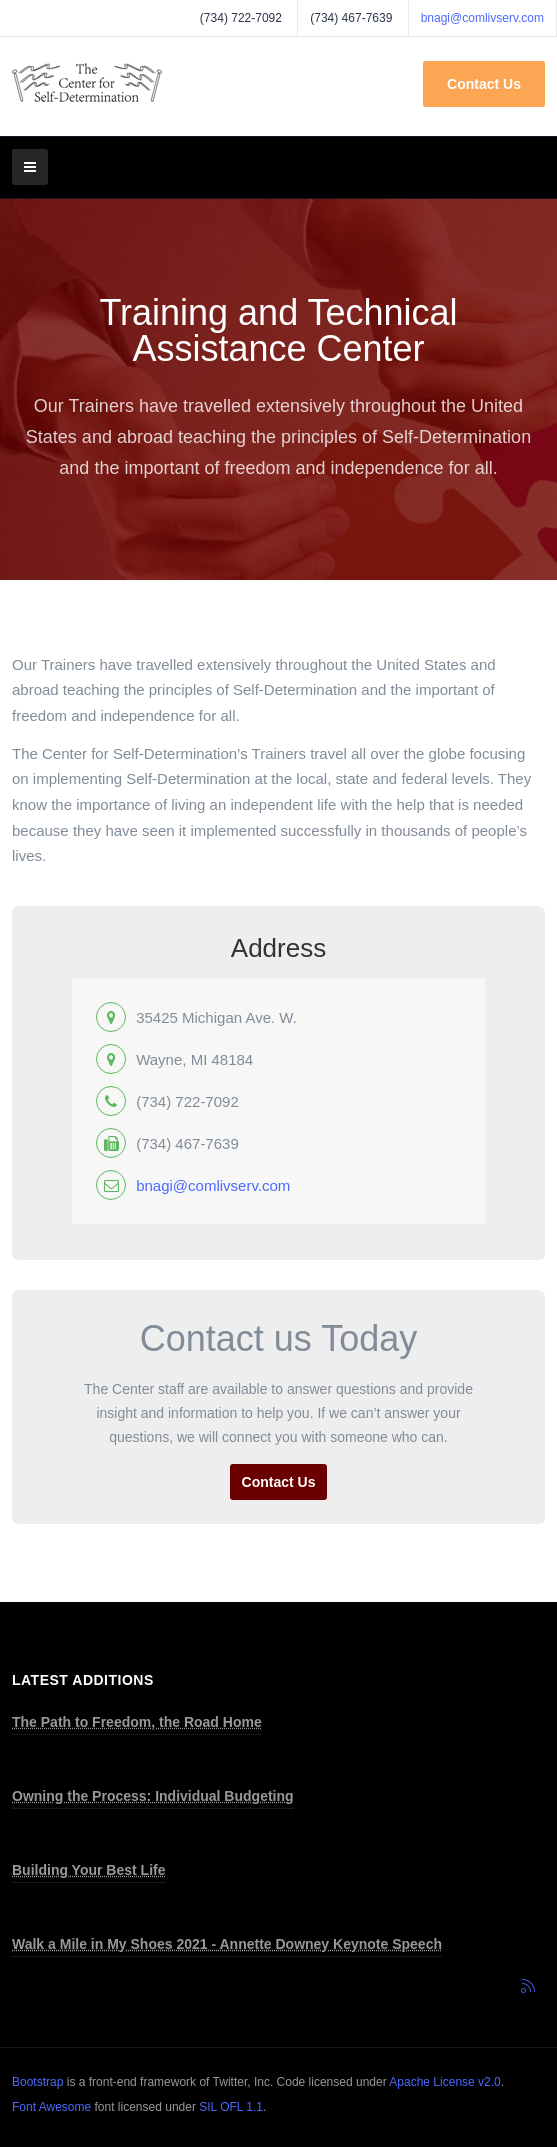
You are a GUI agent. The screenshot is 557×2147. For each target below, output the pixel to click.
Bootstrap (37, 2082)
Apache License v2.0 (444, 2082)
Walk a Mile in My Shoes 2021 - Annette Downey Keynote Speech (227, 1944)
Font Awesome (51, 2107)
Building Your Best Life (89, 1870)
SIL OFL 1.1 (231, 2107)
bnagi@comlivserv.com (482, 18)
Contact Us (484, 84)
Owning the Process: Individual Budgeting (153, 1796)
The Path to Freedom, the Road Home (137, 1722)
